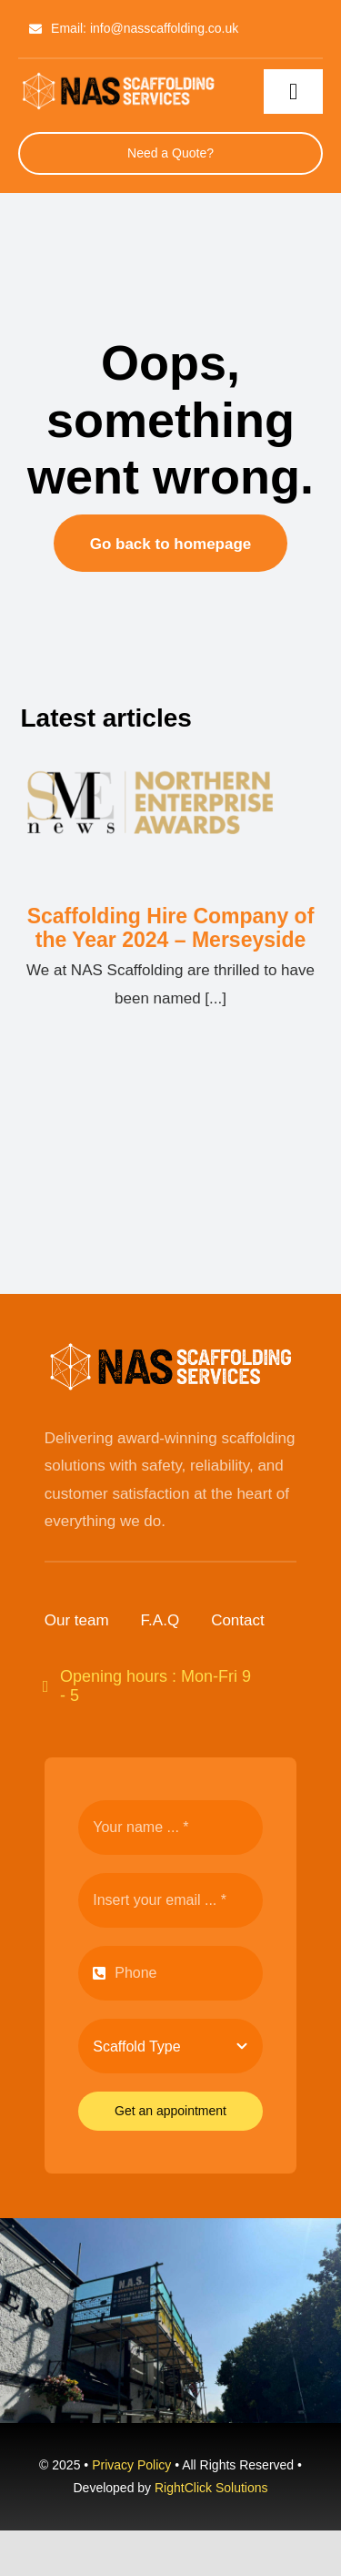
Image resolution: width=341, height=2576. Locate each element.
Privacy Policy (131, 2465)
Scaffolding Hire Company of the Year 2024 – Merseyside (171, 928)
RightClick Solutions (211, 2487)
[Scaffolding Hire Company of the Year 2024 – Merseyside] (170, 814)
